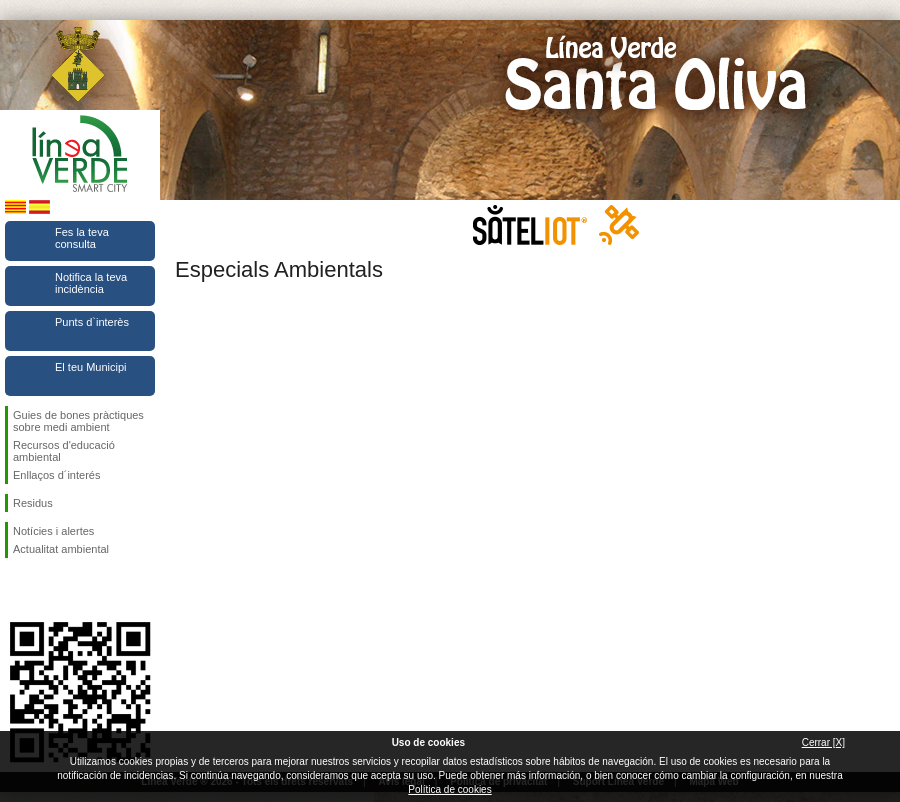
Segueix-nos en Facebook (17, 590)
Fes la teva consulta (82, 238)
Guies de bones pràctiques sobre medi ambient (78, 421)
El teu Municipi (91, 367)
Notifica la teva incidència (91, 283)
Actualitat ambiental (61, 549)
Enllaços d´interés (56, 475)
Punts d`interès (92, 322)
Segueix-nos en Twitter (50, 590)
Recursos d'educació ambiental (64, 451)
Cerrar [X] (823, 742)
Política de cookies (449, 789)
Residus (33, 503)
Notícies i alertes (53, 531)
